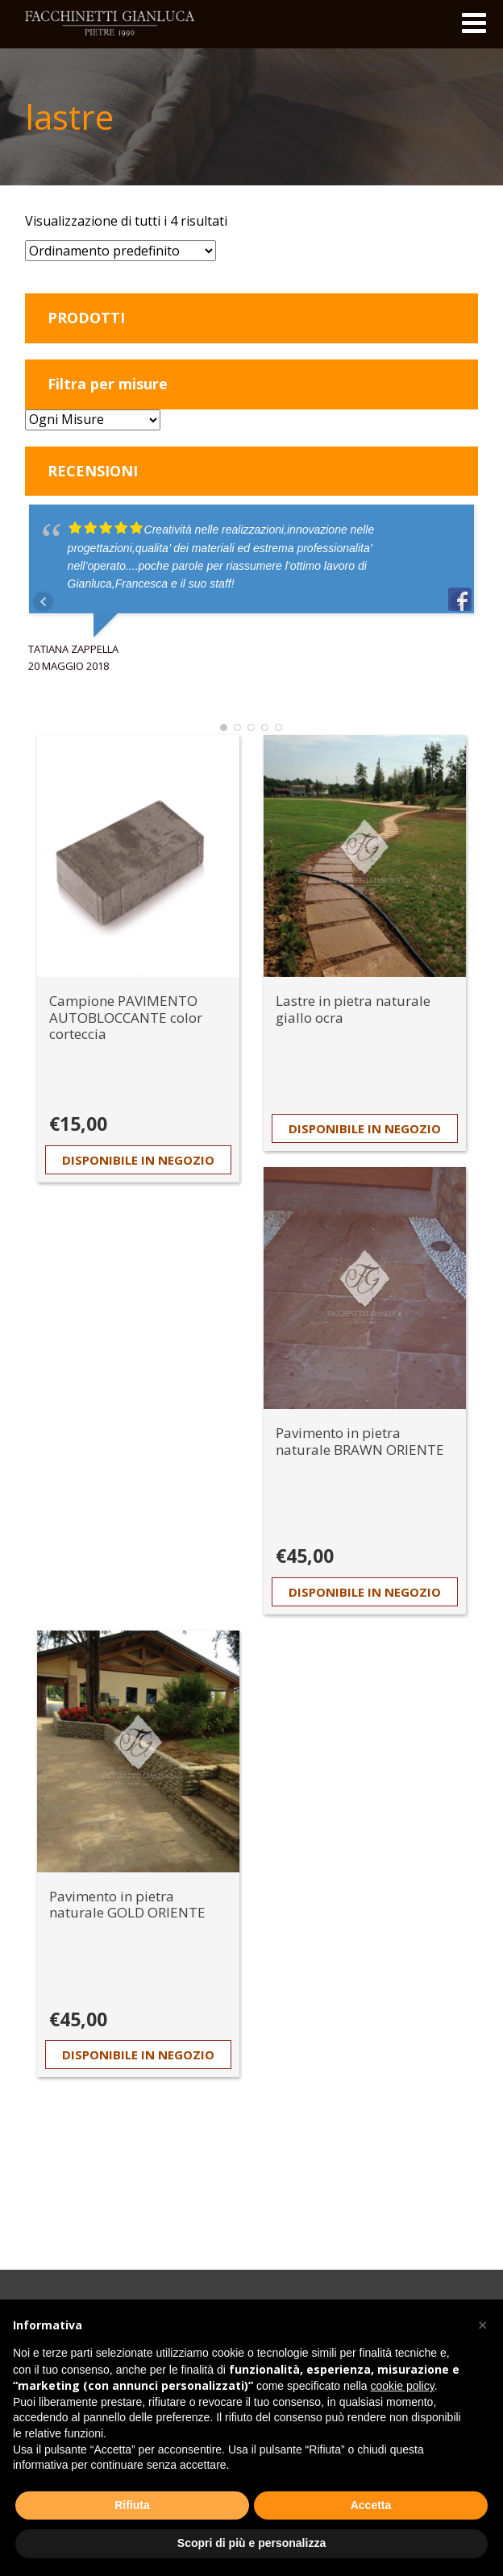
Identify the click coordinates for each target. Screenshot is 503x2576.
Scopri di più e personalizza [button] (251, 2543)
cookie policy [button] (402, 2385)
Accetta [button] (371, 2505)
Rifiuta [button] (132, 2505)
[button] (482, 2325)
